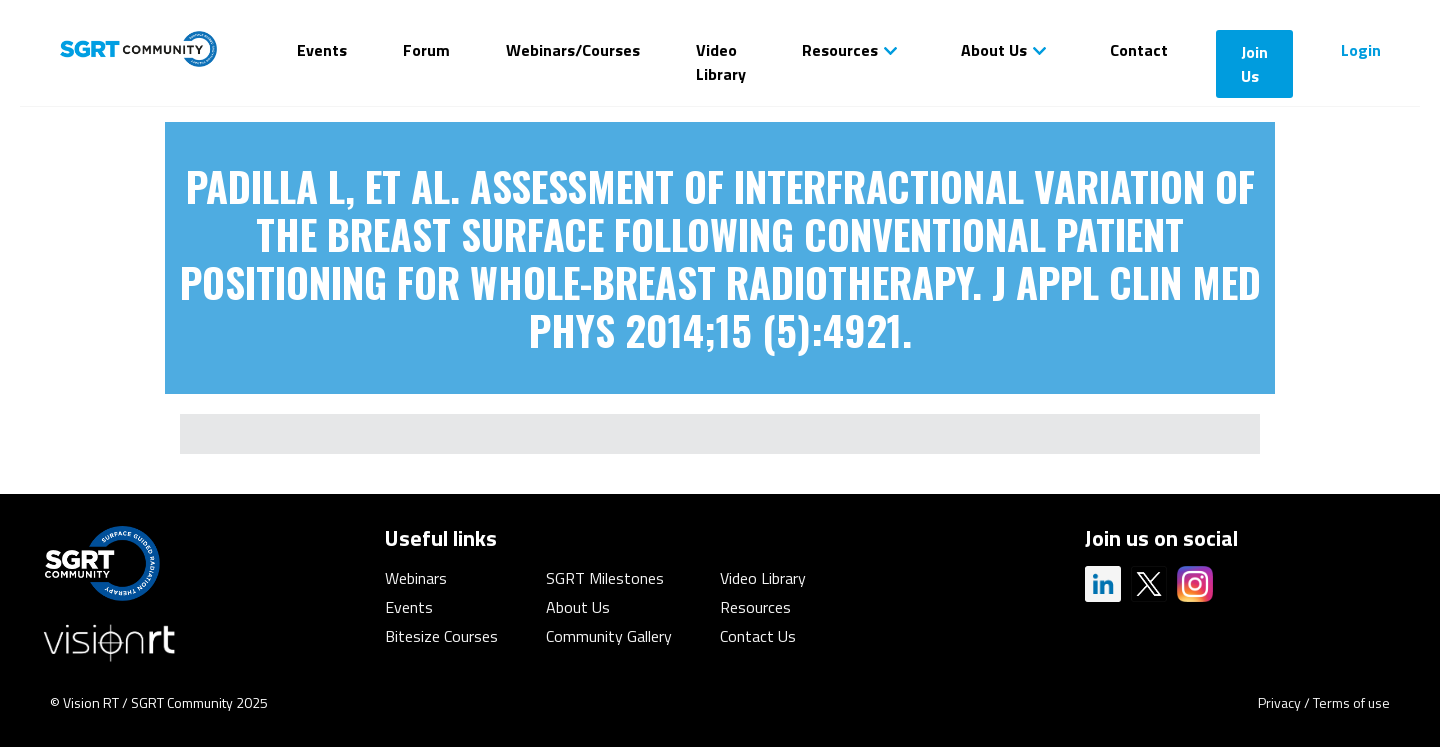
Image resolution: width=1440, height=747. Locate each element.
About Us (994, 50)
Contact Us (758, 636)
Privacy (1279, 702)
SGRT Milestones (605, 578)
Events (322, 50)
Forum (426, 50)
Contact (1139, 50)
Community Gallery (609, 636)
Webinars (416, 578)
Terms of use (1351, 702)
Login (1361, 50)
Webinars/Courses (573, 50)
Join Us (1254, 64)
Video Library (721, 62)
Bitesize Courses (441, 636)
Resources (840, 50)
